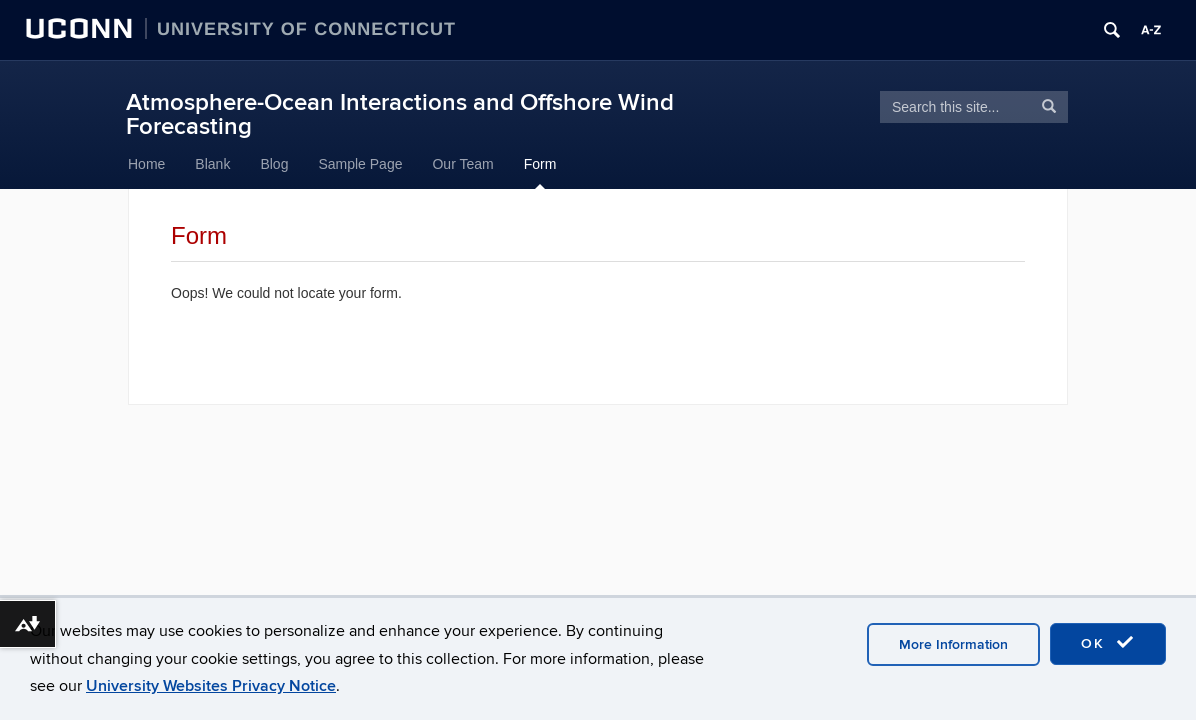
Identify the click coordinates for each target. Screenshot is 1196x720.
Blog (274, 164)
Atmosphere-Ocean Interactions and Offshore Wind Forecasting (400, 114)
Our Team (462, 164)
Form (540, 164)
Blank (212, 164)
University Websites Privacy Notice (211, 686)
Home (146, 164)
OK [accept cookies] (1108, 643)
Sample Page (360, 164)
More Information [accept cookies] (953, 644)
